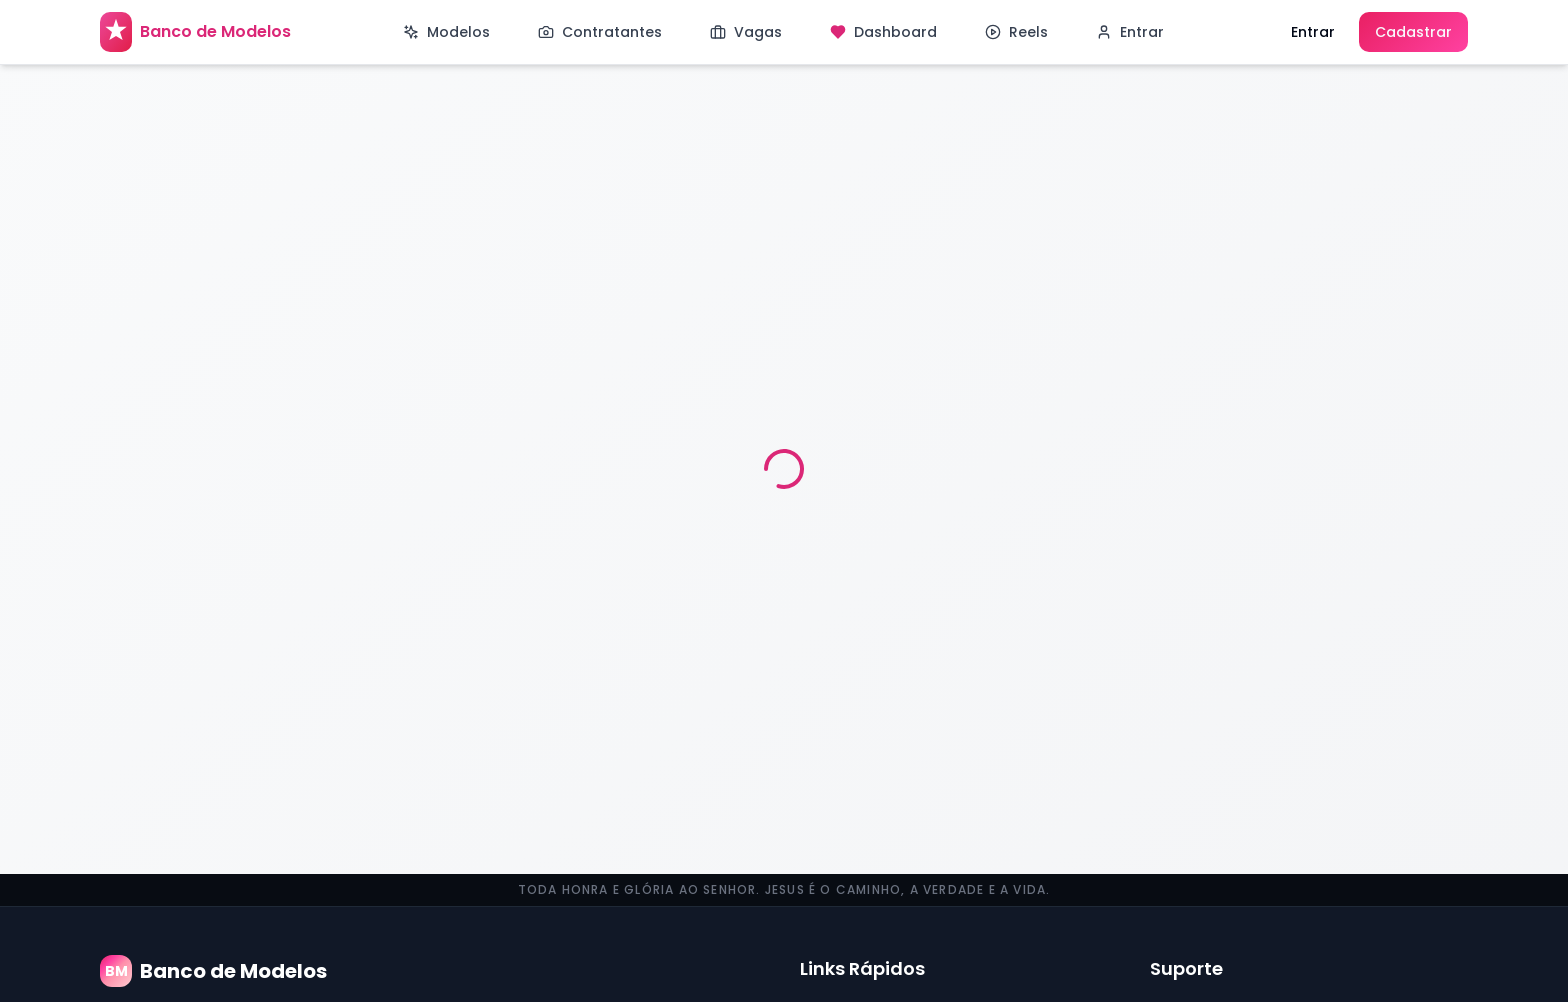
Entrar (1313, 32)
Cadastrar (1413, 32)
